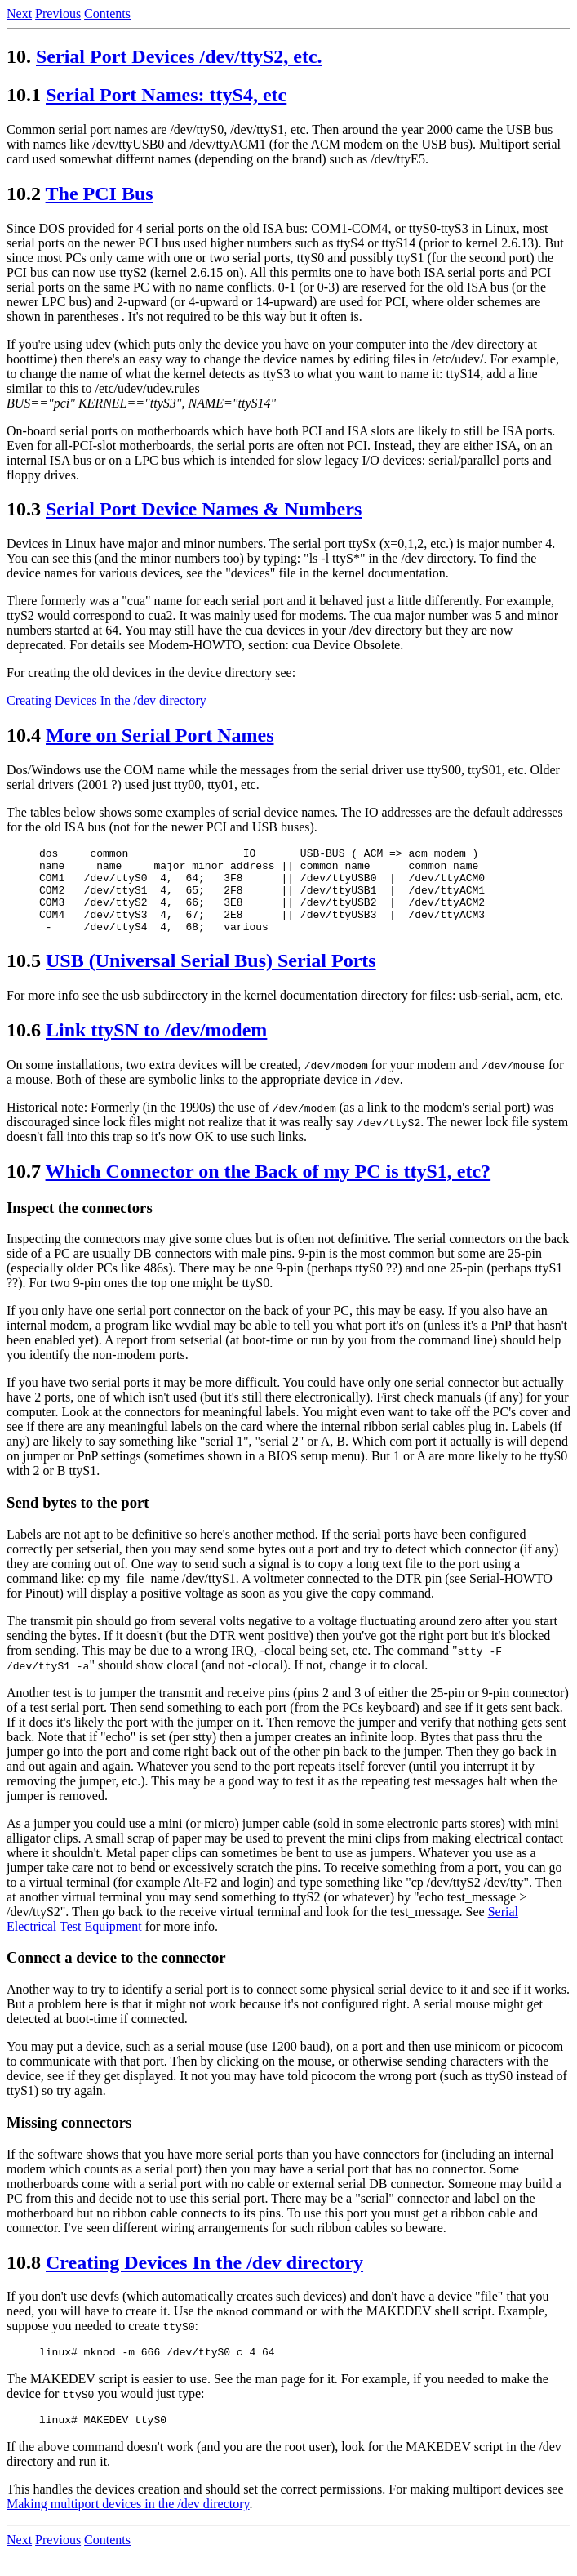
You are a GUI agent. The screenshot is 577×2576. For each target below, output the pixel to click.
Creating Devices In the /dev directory (106, 700)
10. (19, 56)
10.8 (24, 2279)
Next (19, 13)
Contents (107, 13)
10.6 (24, 1047)
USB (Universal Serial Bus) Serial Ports (211, 977)
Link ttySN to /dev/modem (156, 1047)
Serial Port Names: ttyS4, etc (166, 94)
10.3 (24, 508)
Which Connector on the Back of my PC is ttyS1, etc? (268, 1188)
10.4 (24, 735)
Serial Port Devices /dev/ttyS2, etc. (179, 56)
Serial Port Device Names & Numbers (204, 508)
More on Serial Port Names (159, 735)
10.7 (24, 1188)
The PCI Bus (99, 193)
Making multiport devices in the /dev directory (128, 2526)
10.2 (24, 193)
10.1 (24, 94)
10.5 (24, 977)
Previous (58, 13)
